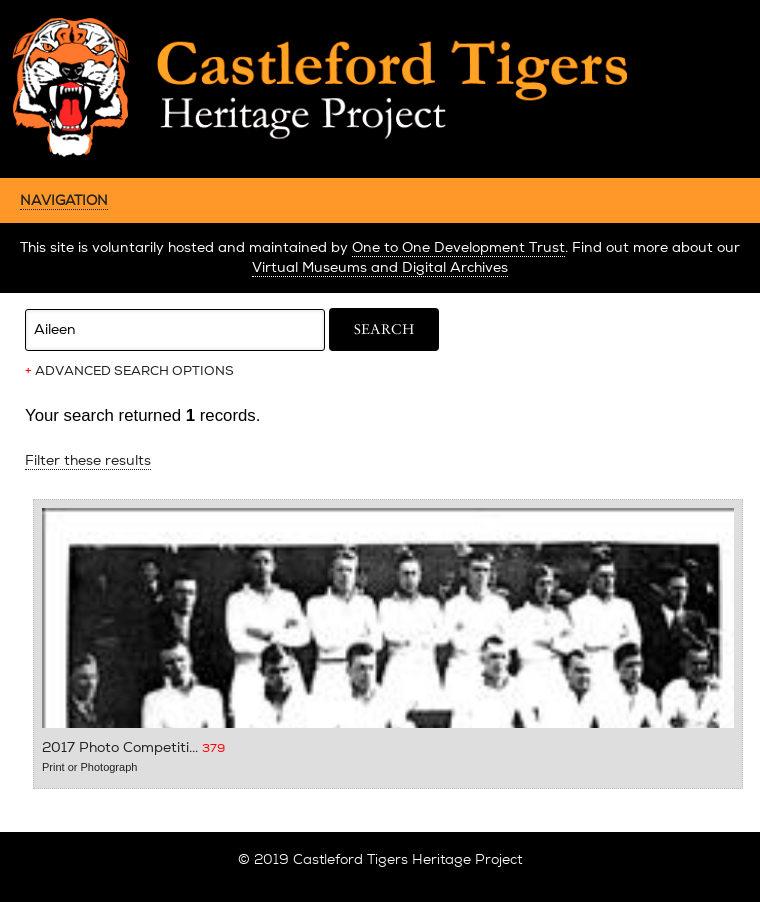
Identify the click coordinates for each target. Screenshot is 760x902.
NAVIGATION (64, 200)
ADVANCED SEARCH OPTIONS (129, 371)
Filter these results (88, 460)
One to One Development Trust (458, 247)
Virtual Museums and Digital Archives (380, 267)
